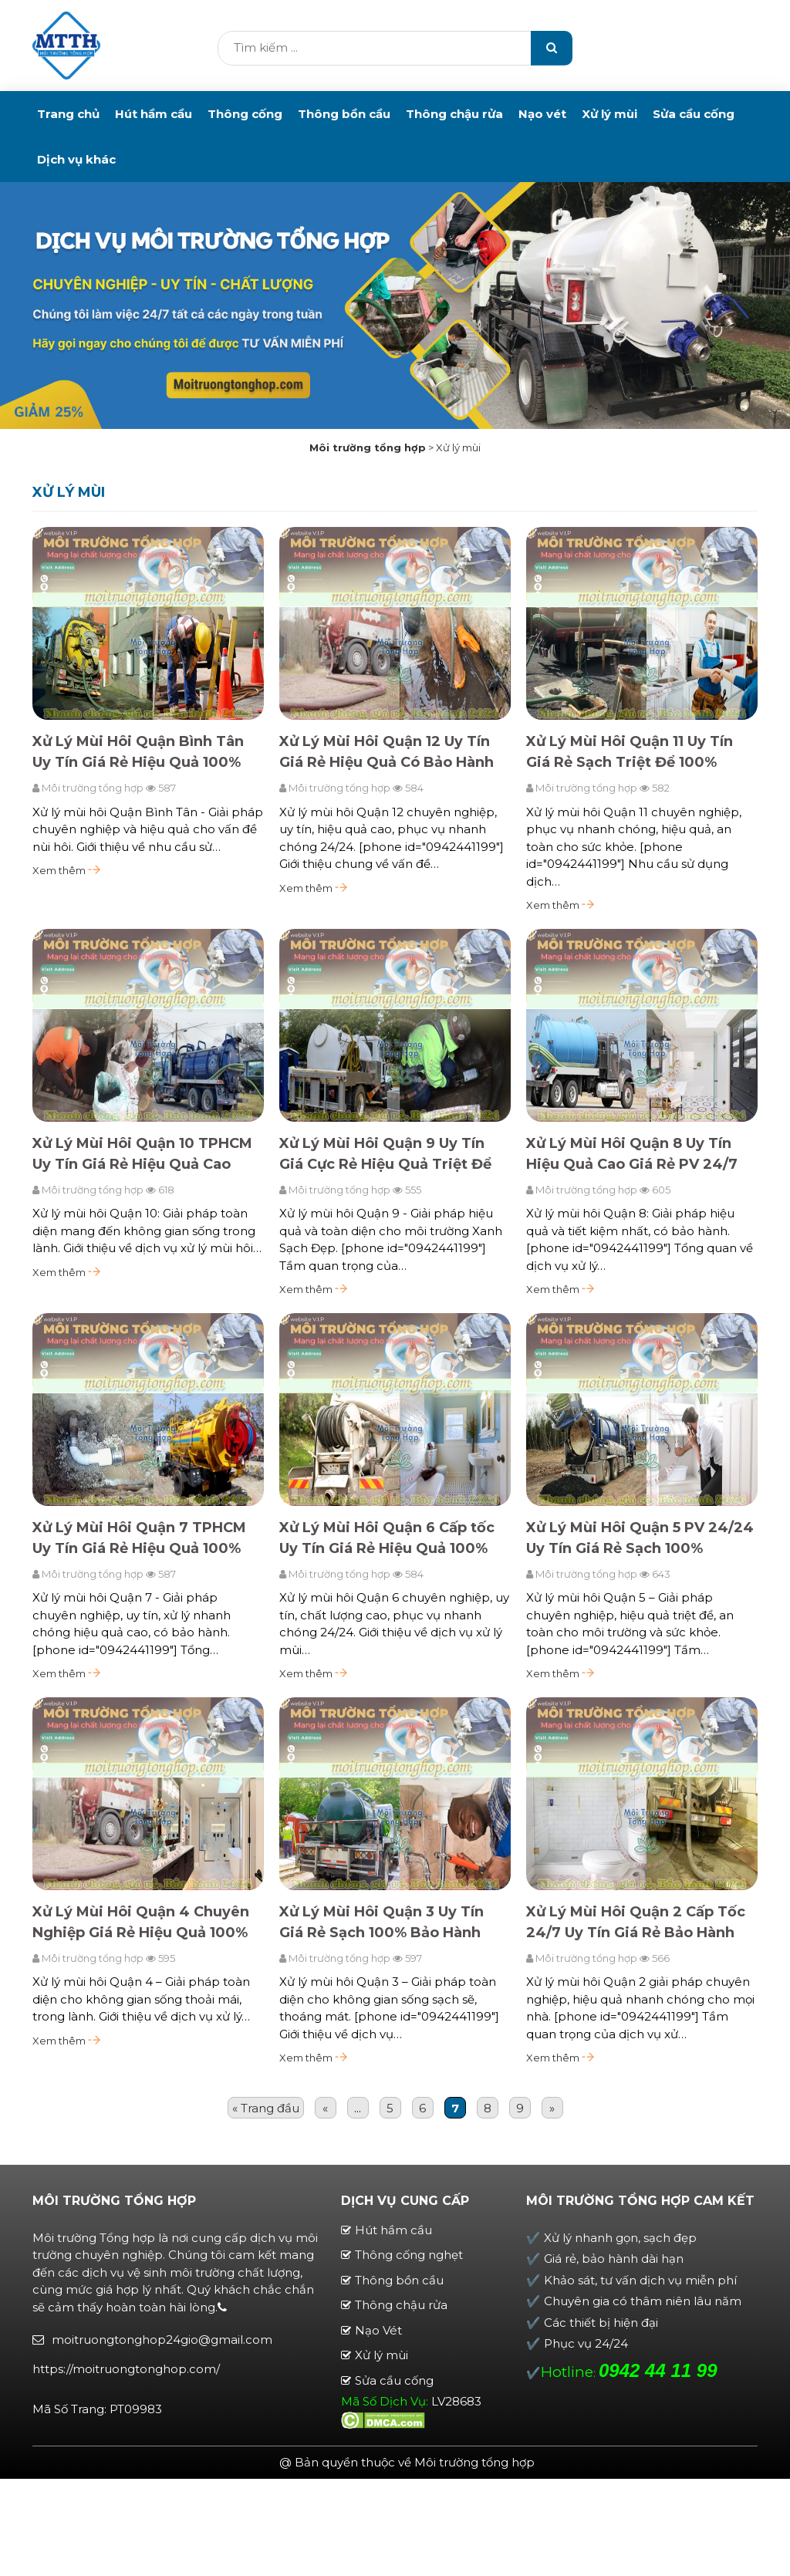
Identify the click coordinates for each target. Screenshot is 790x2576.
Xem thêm (66, 871)
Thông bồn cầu (344, 113)
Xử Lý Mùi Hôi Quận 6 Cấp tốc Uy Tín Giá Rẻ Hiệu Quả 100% (387, 1538)
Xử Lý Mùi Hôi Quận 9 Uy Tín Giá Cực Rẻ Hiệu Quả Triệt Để (385, 1154)
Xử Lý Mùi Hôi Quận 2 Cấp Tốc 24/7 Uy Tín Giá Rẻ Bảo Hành (635, 1922)
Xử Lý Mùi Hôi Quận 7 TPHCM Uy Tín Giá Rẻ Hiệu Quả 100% (139, 1538)
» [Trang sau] (552, 2108)
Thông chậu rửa (454, 113)
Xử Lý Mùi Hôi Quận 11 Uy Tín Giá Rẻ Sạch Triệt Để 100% (629, 752)
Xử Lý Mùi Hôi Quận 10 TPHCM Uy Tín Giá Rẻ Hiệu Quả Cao (142, 1154)
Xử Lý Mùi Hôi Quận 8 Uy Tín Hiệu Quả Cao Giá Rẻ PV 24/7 (632, 1154)
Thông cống (245, 113)
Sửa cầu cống (693, 113)
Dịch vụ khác (76, 159)
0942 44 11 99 (658, 2370)
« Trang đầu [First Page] (265, 2108)
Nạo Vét (378, 2330)
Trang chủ (68, 113)
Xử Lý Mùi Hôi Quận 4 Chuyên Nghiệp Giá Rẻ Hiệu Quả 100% (140, 1922)
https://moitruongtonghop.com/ (126, 2369)
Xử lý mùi (609, 113)
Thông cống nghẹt (409, 2255)
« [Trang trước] (325, 2108)
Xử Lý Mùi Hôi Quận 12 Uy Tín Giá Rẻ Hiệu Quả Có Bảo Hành (386, 752)
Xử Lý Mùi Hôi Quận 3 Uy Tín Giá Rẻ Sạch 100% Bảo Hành (381, 1922)
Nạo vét (542, 113)
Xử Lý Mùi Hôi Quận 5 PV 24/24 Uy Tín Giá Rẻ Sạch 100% (640, 1538)
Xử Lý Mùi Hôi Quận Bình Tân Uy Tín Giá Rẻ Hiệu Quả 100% (138, 752)
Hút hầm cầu (153, 113)
